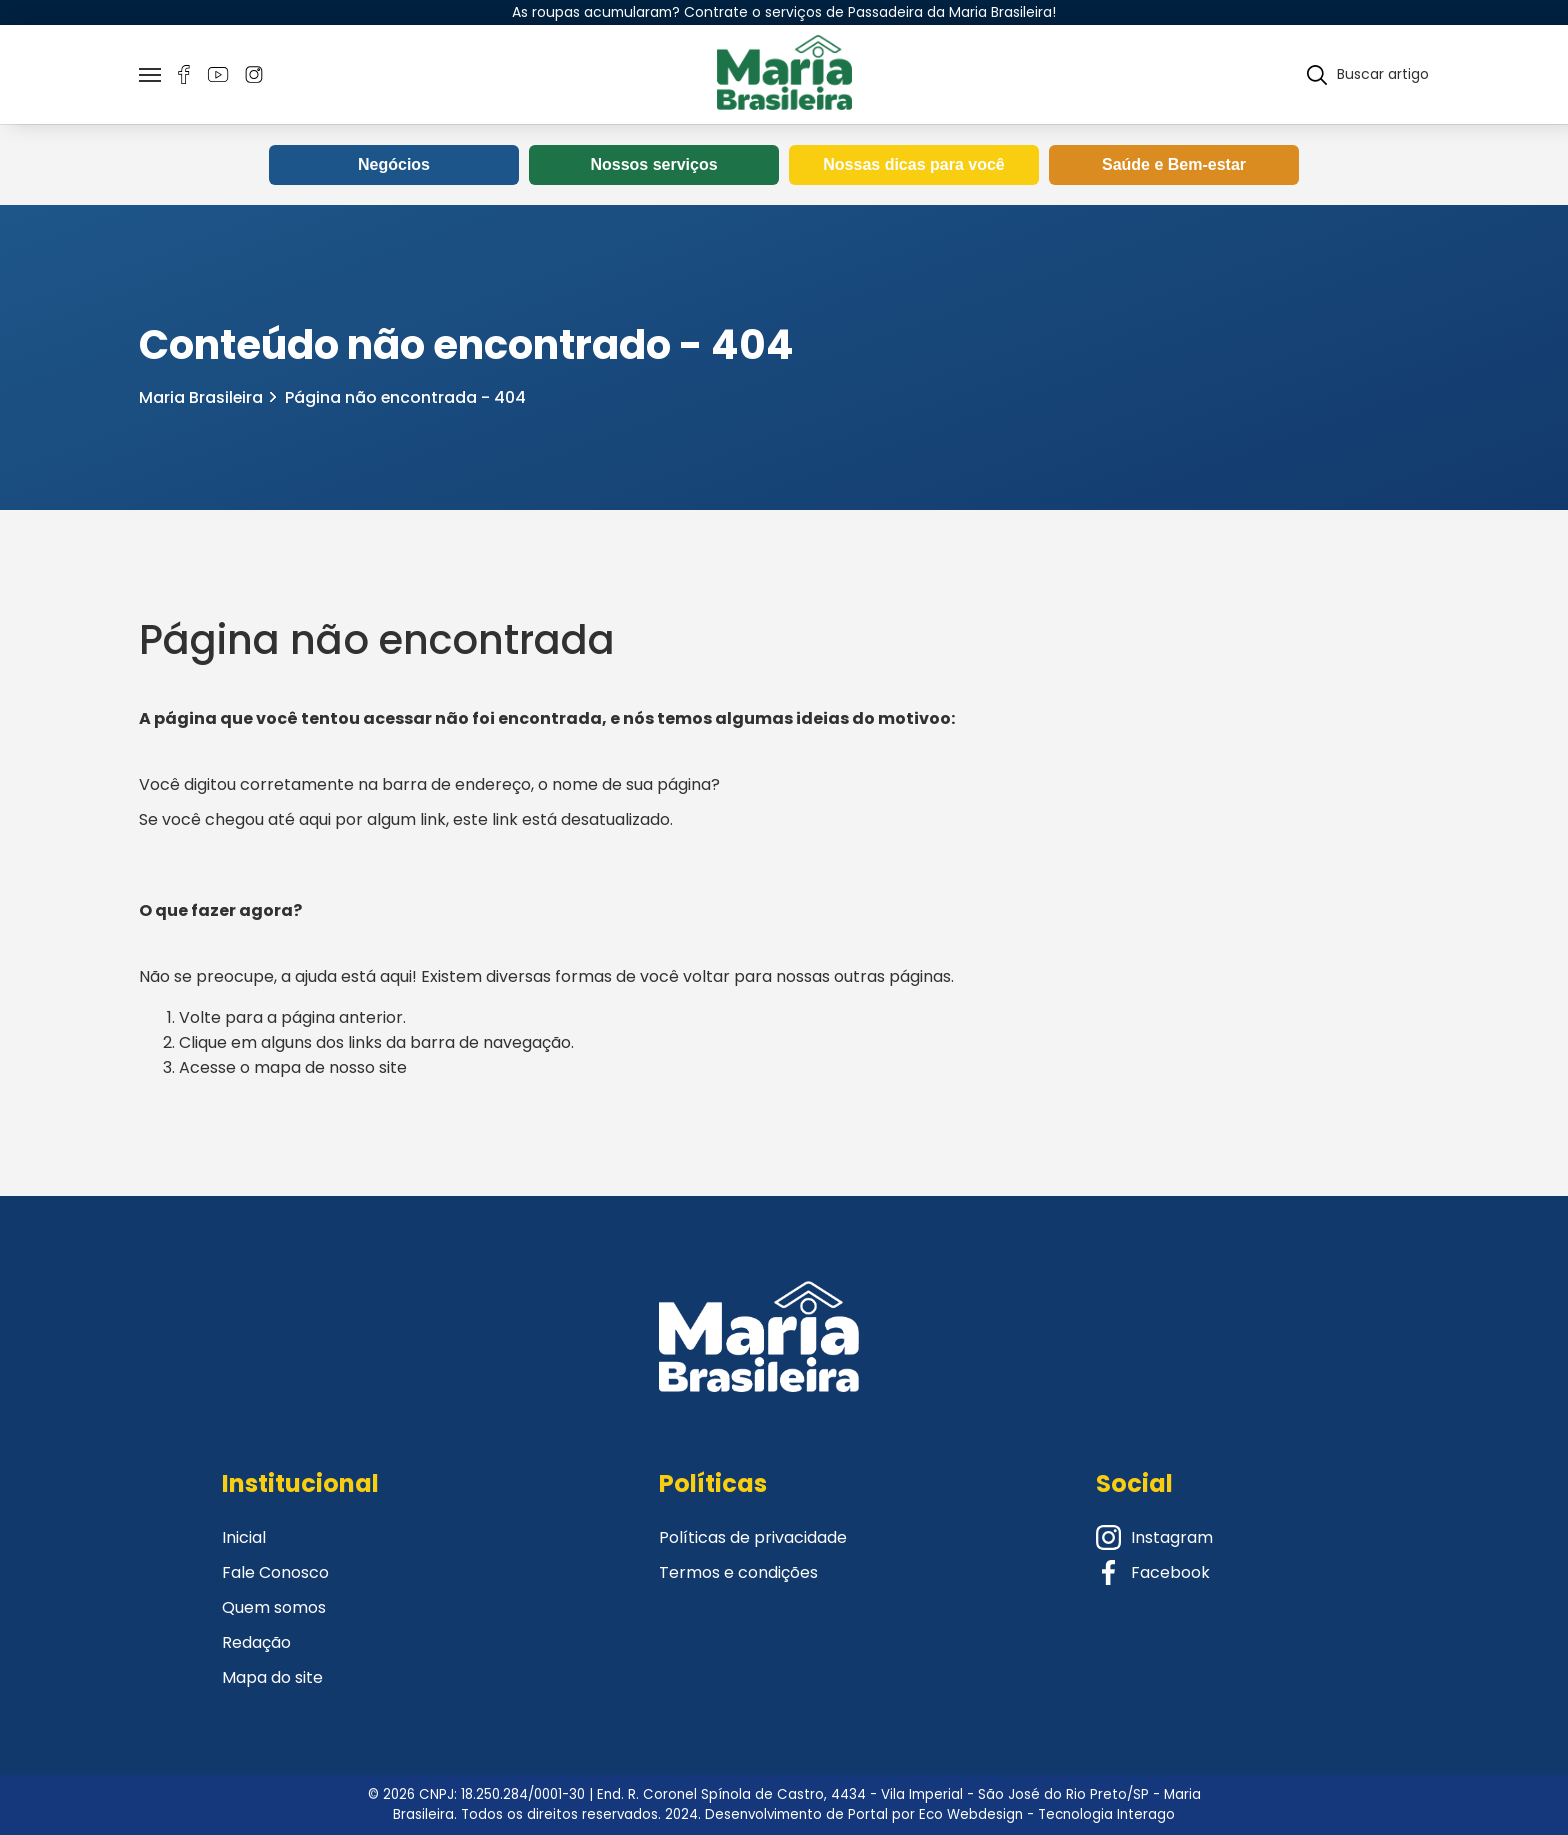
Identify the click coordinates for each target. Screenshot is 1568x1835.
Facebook (1153, 1572)
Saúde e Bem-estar (1174, 165)
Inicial (244, 1537)
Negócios (394, 165)
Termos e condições (738, 1572)
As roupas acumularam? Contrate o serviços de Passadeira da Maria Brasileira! (784, 12)
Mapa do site (272, 1677)
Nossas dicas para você (913, 165)
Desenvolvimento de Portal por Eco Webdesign (864, 1814)
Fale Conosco (275, 1572)
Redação (256, 1642)
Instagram (1154, 1537)
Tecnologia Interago (1106, 1814)
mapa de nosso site (330, 1068)
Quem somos (274, 1607)
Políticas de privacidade (753, 1537)
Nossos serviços (653, 165)
